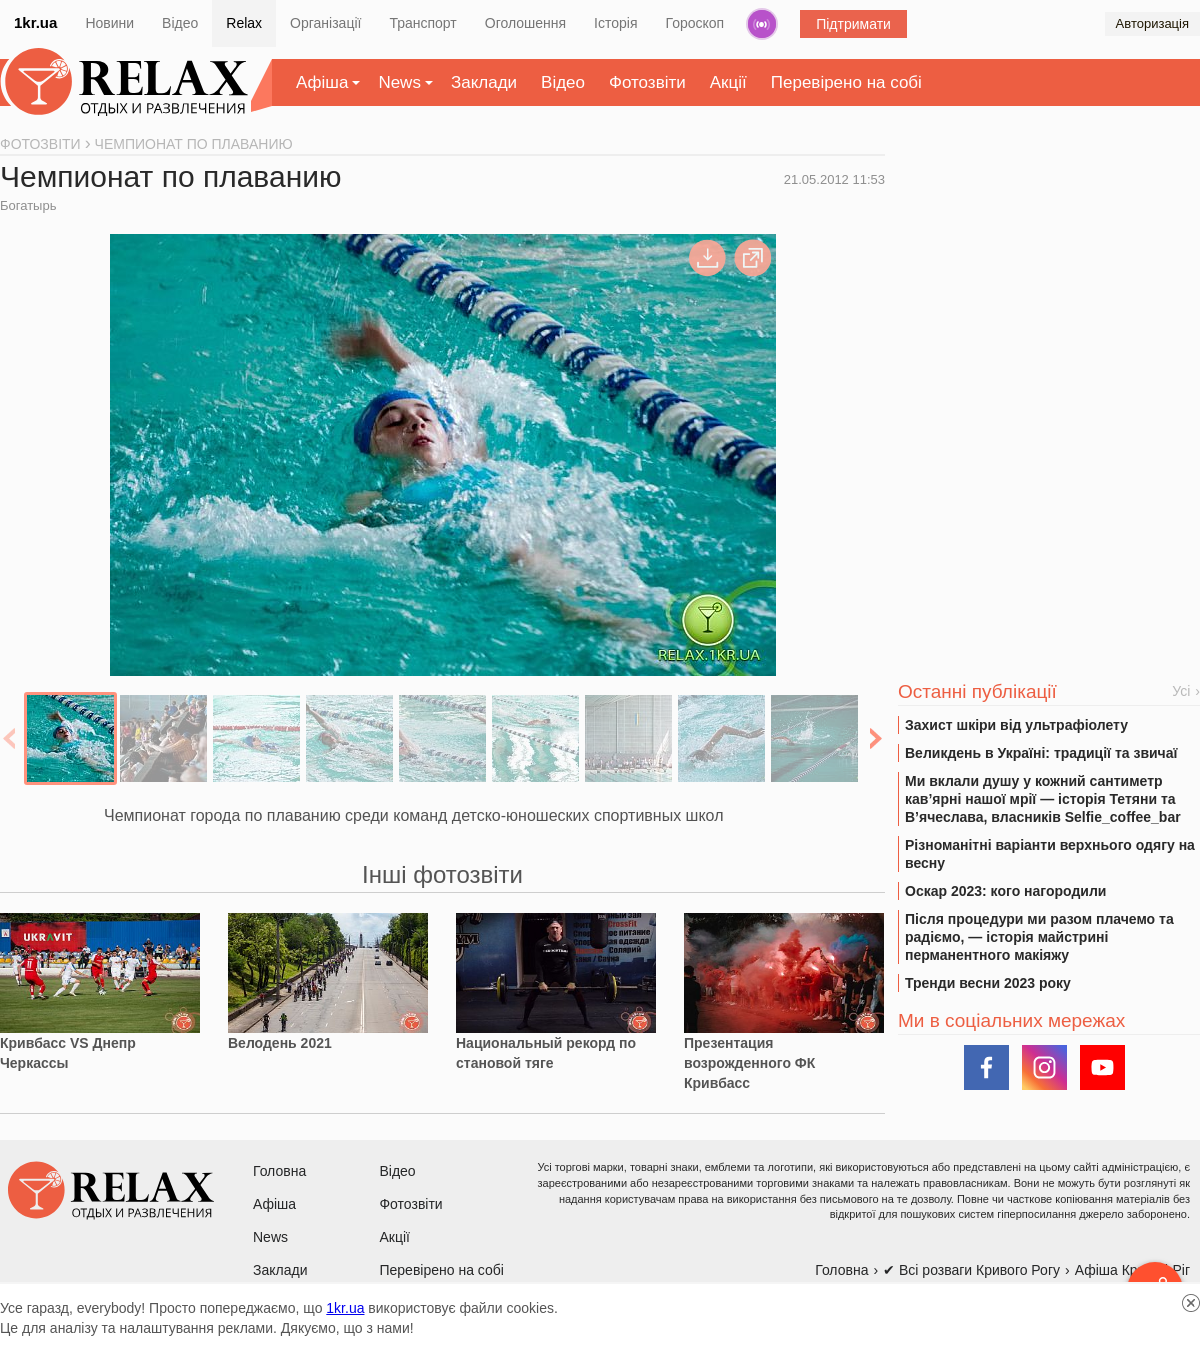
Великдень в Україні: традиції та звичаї (1041, 753)
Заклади (484, 82)
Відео (180, 23)
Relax (244, 23)
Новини (109, 23)
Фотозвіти (647, 82)
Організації (325, 23)
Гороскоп (695, 23)
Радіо (762, 24)
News (399, 82)
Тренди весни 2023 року (988, 983)
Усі (1181, 691)
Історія (615, 23)
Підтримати (853, 24)
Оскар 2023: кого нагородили (1005, 891)
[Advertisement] (1049, 291)
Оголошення (525, 23)
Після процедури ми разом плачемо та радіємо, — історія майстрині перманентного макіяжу (1039, 937)
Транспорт (422, 23)
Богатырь (28, 205)
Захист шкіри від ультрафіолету (1016, 725)
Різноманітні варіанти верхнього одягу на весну (1050, 854)
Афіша (322, 82)
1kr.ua (35, 22)
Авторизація (1152, 23)
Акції (728, 82)
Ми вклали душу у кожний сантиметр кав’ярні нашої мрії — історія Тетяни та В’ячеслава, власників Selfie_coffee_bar (1043, 799)
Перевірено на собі (846, 82)
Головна (279, 1171)
